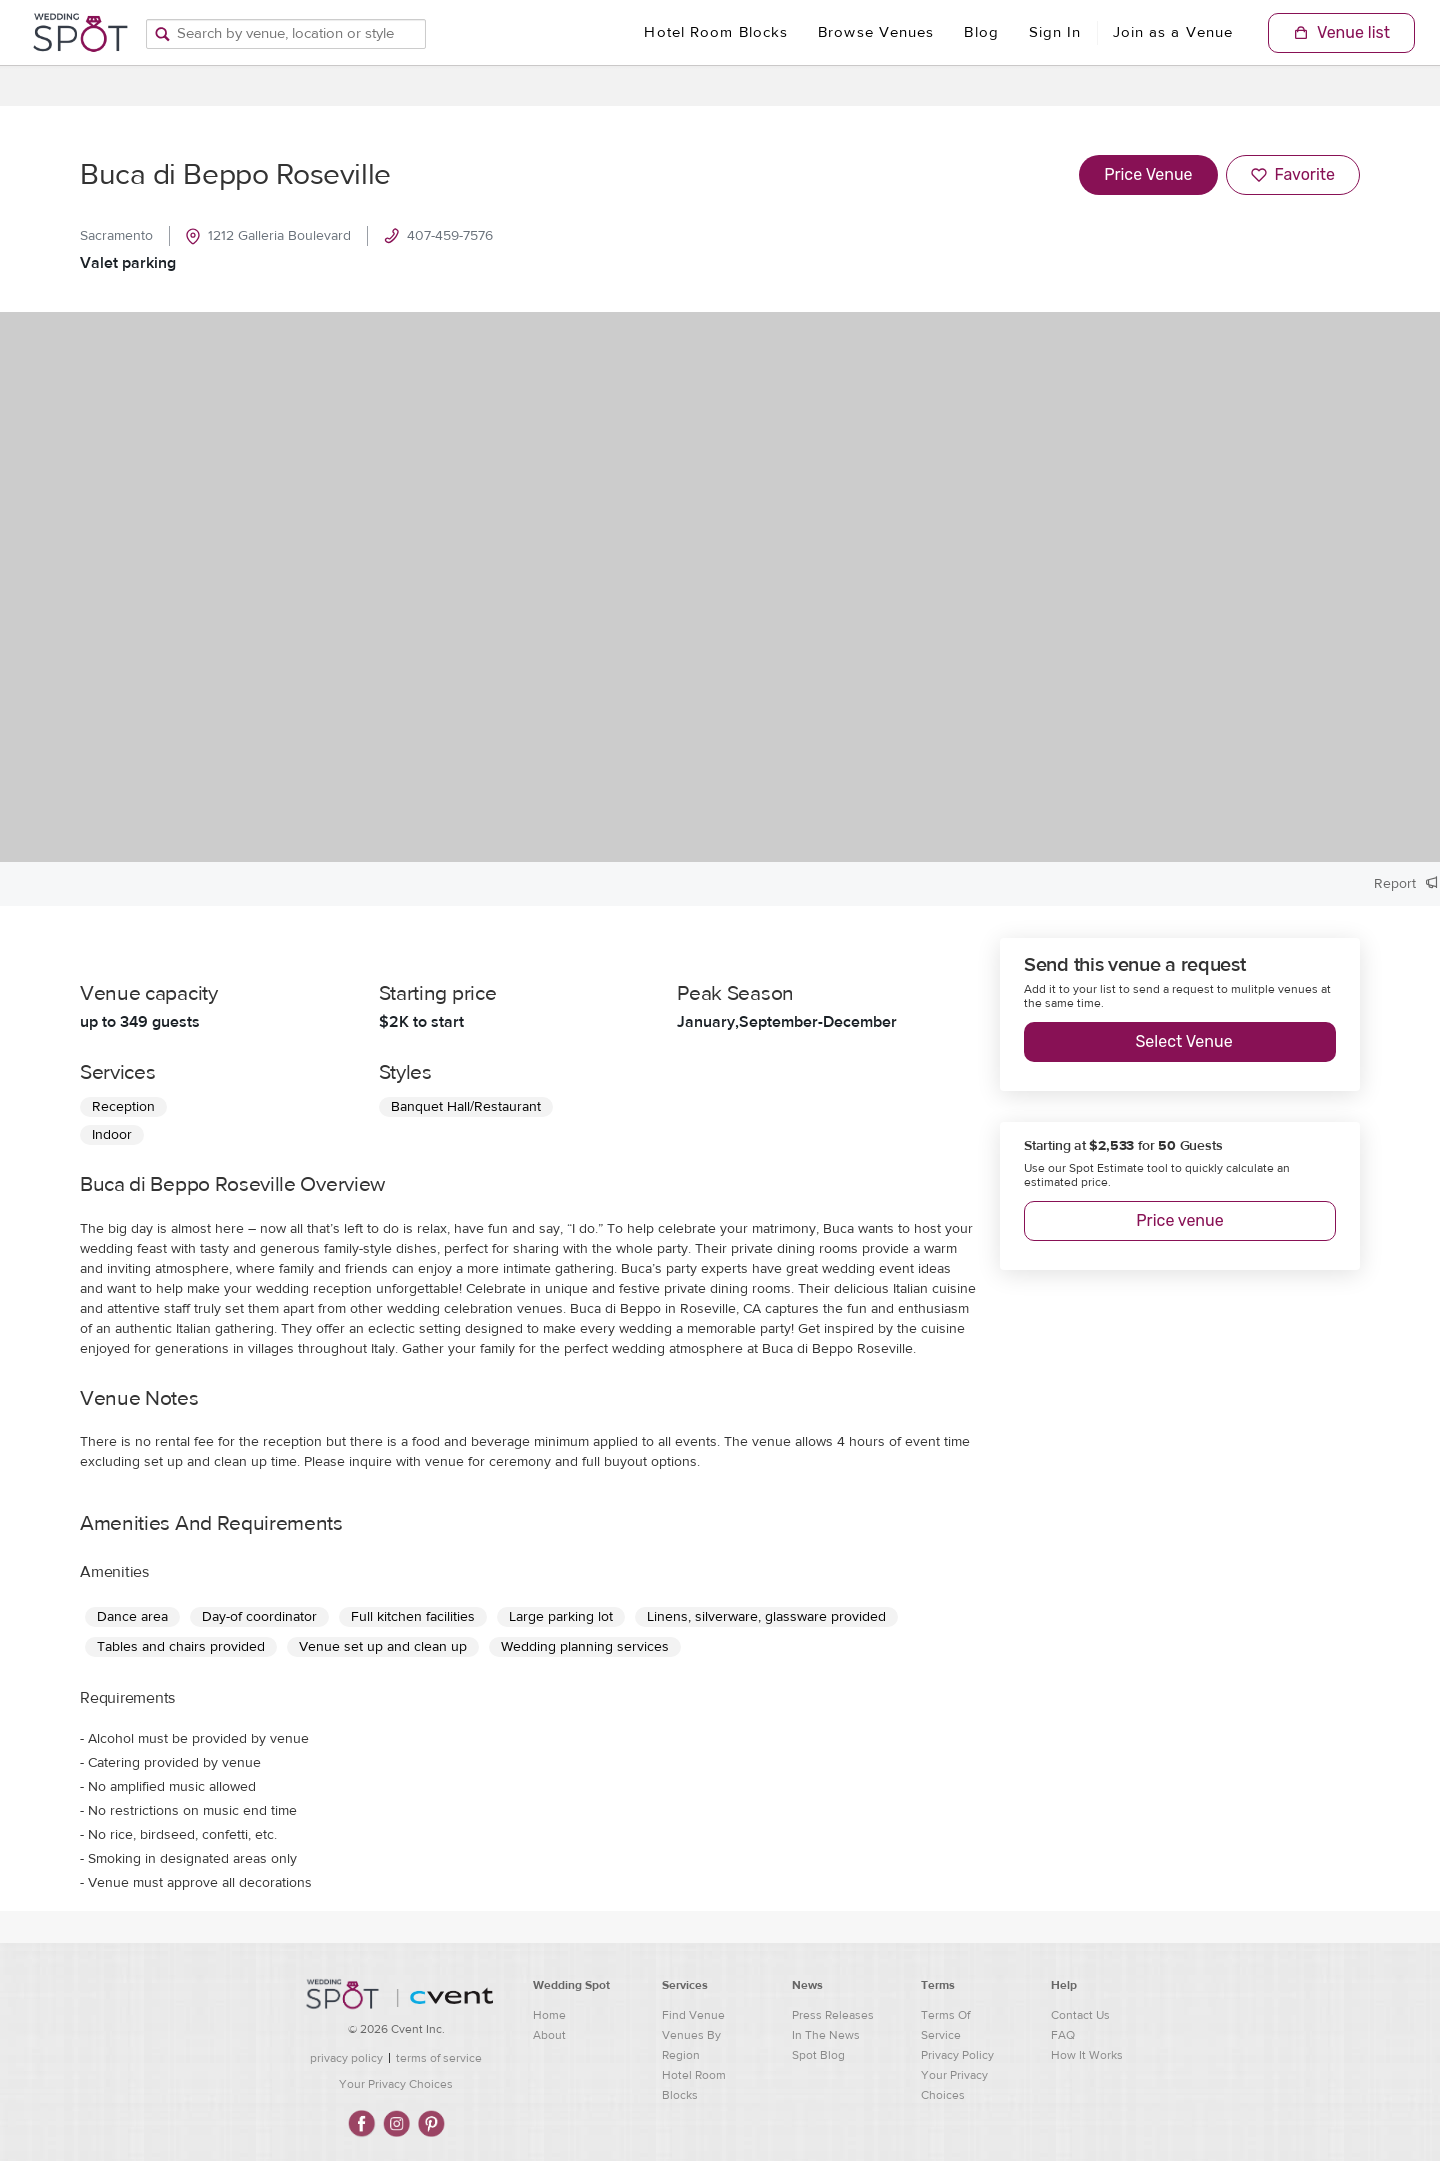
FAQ (1063, 2035)
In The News (826, 2035)
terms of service (439, 2058)
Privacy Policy (957, 2055)
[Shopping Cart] (1341, 33)
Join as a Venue (1173, 32)
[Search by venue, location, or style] (286, 34)
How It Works (1087, 2055)
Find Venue (693, 2015)
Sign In (1055, 32)
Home (549, 2015)
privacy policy (346, 2058)
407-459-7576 (438, 236)
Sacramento (116, 236)
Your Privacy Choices (396, 2084)
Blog (981, 32)
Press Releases (833, 2015)
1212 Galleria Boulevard (268, 236)
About (549, 2035)
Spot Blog (818, 2055)
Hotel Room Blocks (716, 32)
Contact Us (1080, 2015)
